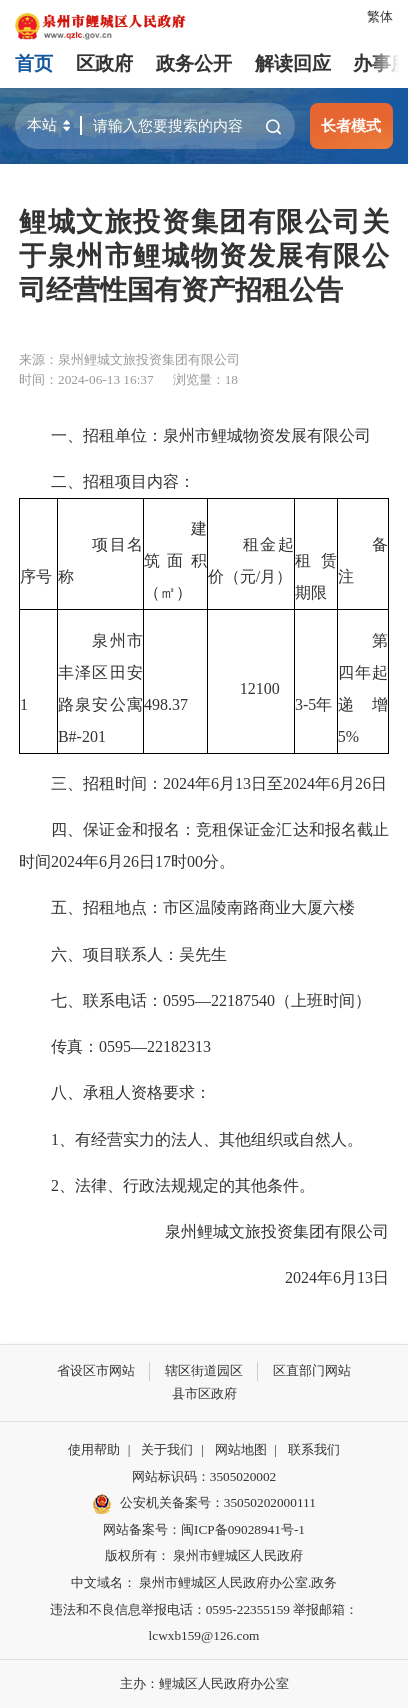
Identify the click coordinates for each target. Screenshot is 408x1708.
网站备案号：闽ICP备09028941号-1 (204, 1529)
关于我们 (167, 1449)
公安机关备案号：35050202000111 (204, 1504)
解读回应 (293, 63)
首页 (34, 63)
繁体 (380, 16)
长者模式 (351, 125)
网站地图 (241, 1449)
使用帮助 (94, 1449)
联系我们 (314, 1449)
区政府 (104, 63)
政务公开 (194, 63)
